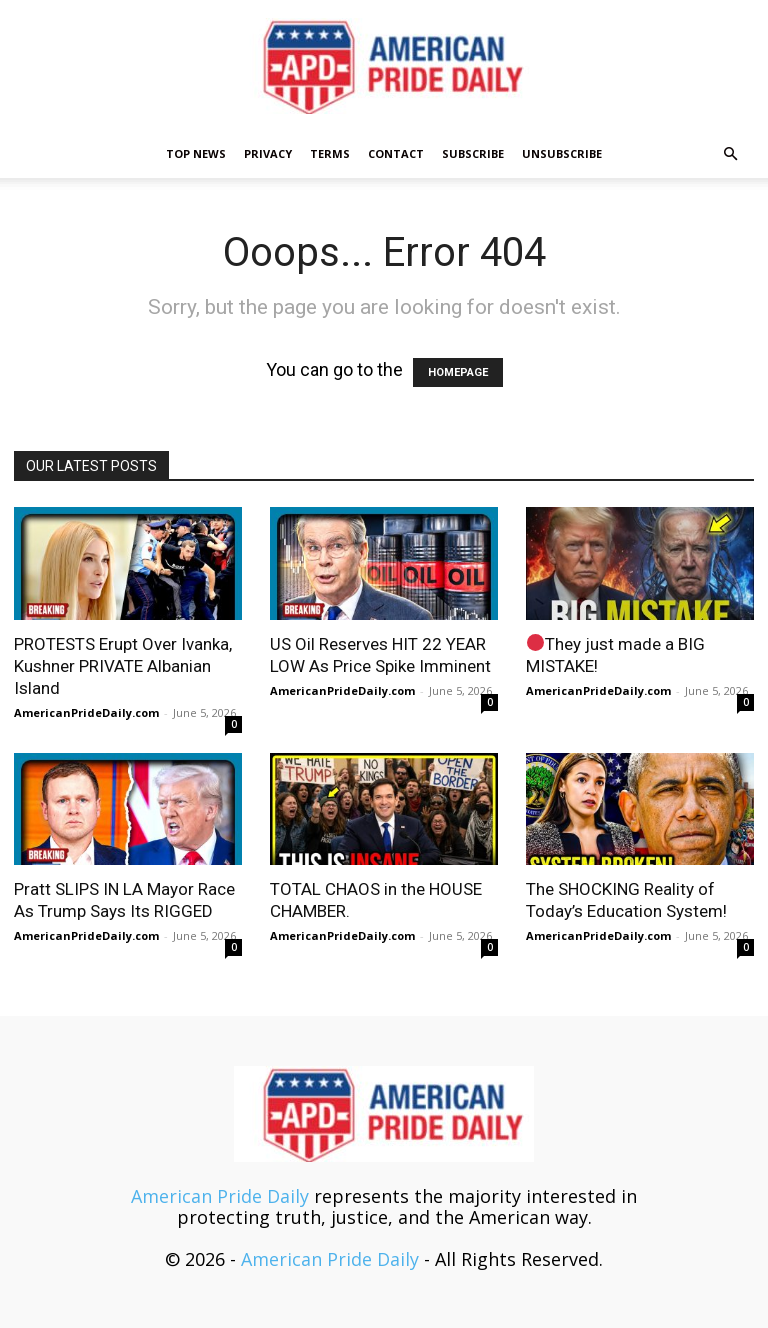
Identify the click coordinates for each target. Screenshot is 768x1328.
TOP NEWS (196, 153)
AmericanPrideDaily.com (86, 712)
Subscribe (473, 153)
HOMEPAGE (458, 372)
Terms (330, 153)
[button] (730, 153)
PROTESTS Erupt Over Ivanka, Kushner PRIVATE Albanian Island (123, 666)
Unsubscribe (562, 153)
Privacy (268, 153)
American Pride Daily (220, 1196)
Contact (396, 153)
